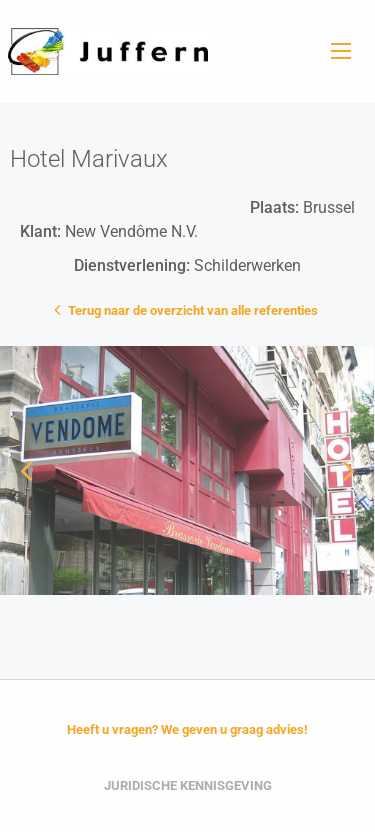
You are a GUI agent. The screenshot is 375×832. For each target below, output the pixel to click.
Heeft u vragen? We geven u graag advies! (187, 729)
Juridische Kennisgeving (188, 785)
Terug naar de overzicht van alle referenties (188, 309)
